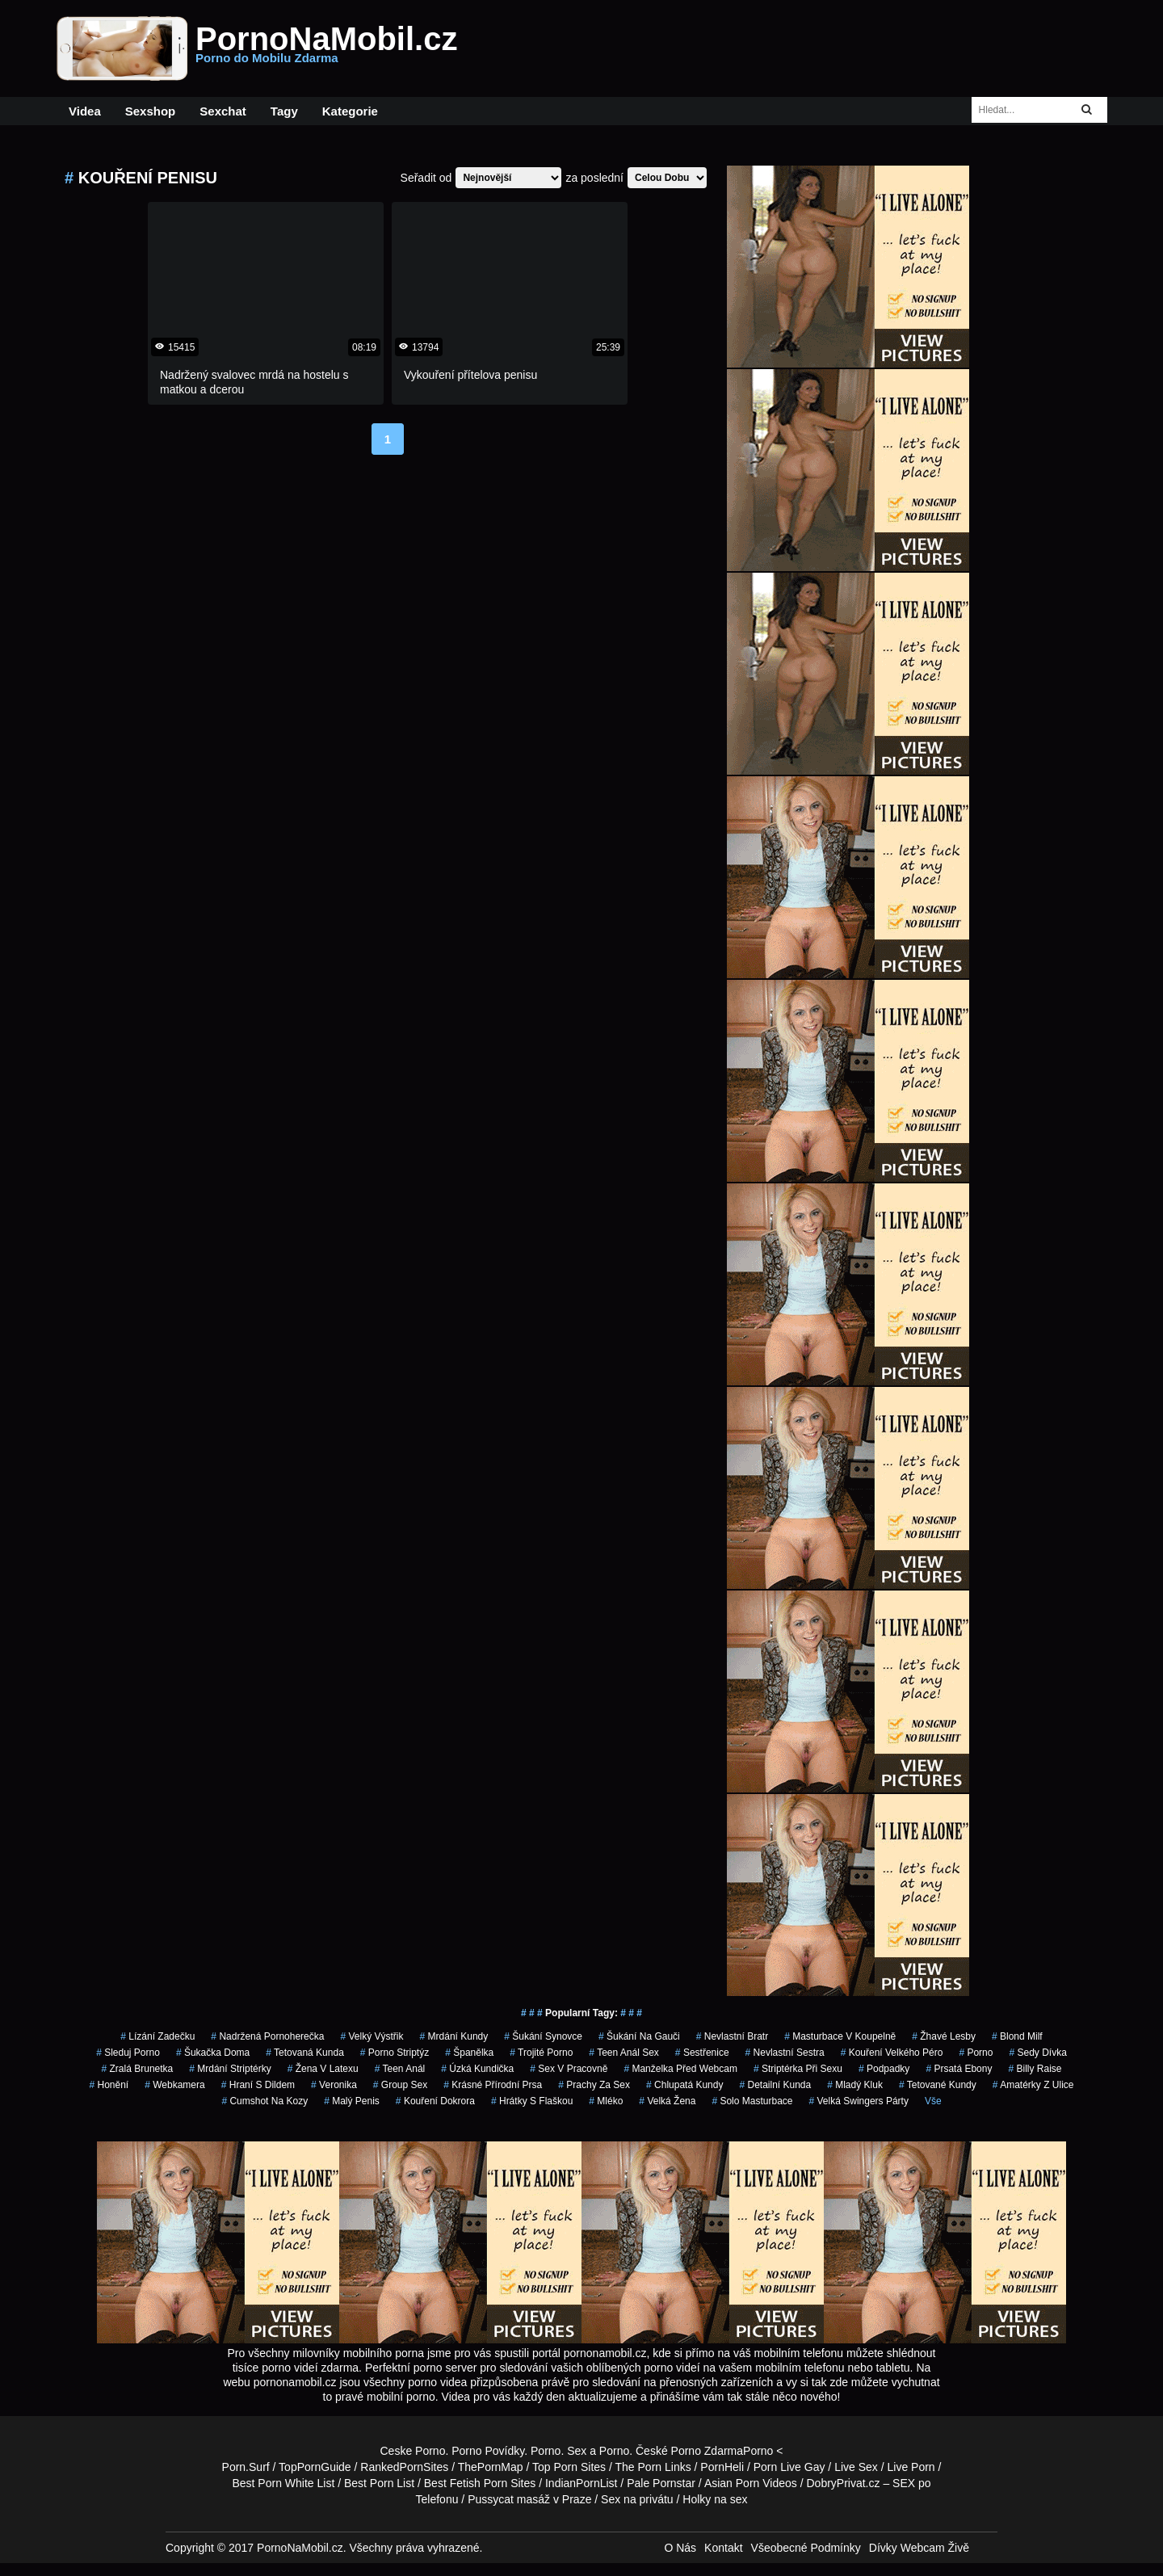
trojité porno (541, 2052)
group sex (400, 2085)
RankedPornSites (404, 2466)
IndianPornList (581, 2483)
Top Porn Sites (569, 2466)
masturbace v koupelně (840, 2036)
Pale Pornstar (661, 2483)
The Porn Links (653, 2466)
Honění (108, 2085)
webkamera (175, 2085)
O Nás (680, 2547)
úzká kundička (477, 2068)
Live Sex (856, 2466)
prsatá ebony (959, 2068)
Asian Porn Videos (750, 2483)
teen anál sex (624, 2052)
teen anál (400, 2068)
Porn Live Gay (789, 2466)
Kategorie (350, 111)
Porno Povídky (487, 2450)
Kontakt (723, 2547)
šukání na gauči (639, 2036)
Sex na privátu (637, 2499)
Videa (85, 111)
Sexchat (222, 111)
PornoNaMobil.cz (326, 48)
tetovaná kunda (305, 2052)
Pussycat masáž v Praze (529, 2499)
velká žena (667, 2101)
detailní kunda (775, 2085)
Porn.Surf (246, 2466)
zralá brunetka (138, 2068)
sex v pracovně (568, 2068)
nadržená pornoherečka (267, 2036)
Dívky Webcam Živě (919, 2547)
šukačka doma (213, 2052)
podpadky (884, 2068)
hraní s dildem (258, 2085)
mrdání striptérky (230, 2068)
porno (976, 2052)
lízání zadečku (157, 2036)
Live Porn (911, 2466)
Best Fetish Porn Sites (480, 2483)
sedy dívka (1037, 2052)
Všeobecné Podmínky (806, 2547)
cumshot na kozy (264, 2101)
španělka (469, 2052)
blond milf (1017, 2036)
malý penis (352, 2101)
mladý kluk (855, 2085)
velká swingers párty (859, 2101)
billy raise (1034, 2068)
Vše (933, 2101)
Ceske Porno (413, 2450)
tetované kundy (937, 2085)
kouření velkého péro (892, 2052)
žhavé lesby (944, 2036)
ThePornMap (490, 2466)
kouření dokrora (435, 2101)
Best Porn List (379, 2483)
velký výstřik (371, 2036)
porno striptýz (394, 2052)
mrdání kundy (454, 2036)
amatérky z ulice (1033, 2085)
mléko (606, 2101)
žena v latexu (323, 2068)
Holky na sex (714, 2499)
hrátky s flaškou (532, 2101)
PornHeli (722, 2466)
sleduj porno (128, 2052)
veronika (334, 2085)
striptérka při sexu (798, 2068)
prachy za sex (594, 2085)
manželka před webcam (680, 2068)
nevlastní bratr (732, 2036)
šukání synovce (543, 2036)
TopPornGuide (315, 2466)
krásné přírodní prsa (492, 2085)
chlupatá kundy (684, 2085)
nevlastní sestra (785, 2052)
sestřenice (702, 2052)
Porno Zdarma (707, 2450)
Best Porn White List (283, 2483)
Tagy (284, 111)
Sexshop (150, 111)
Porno (546, 2450)
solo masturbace (752, 2101)
